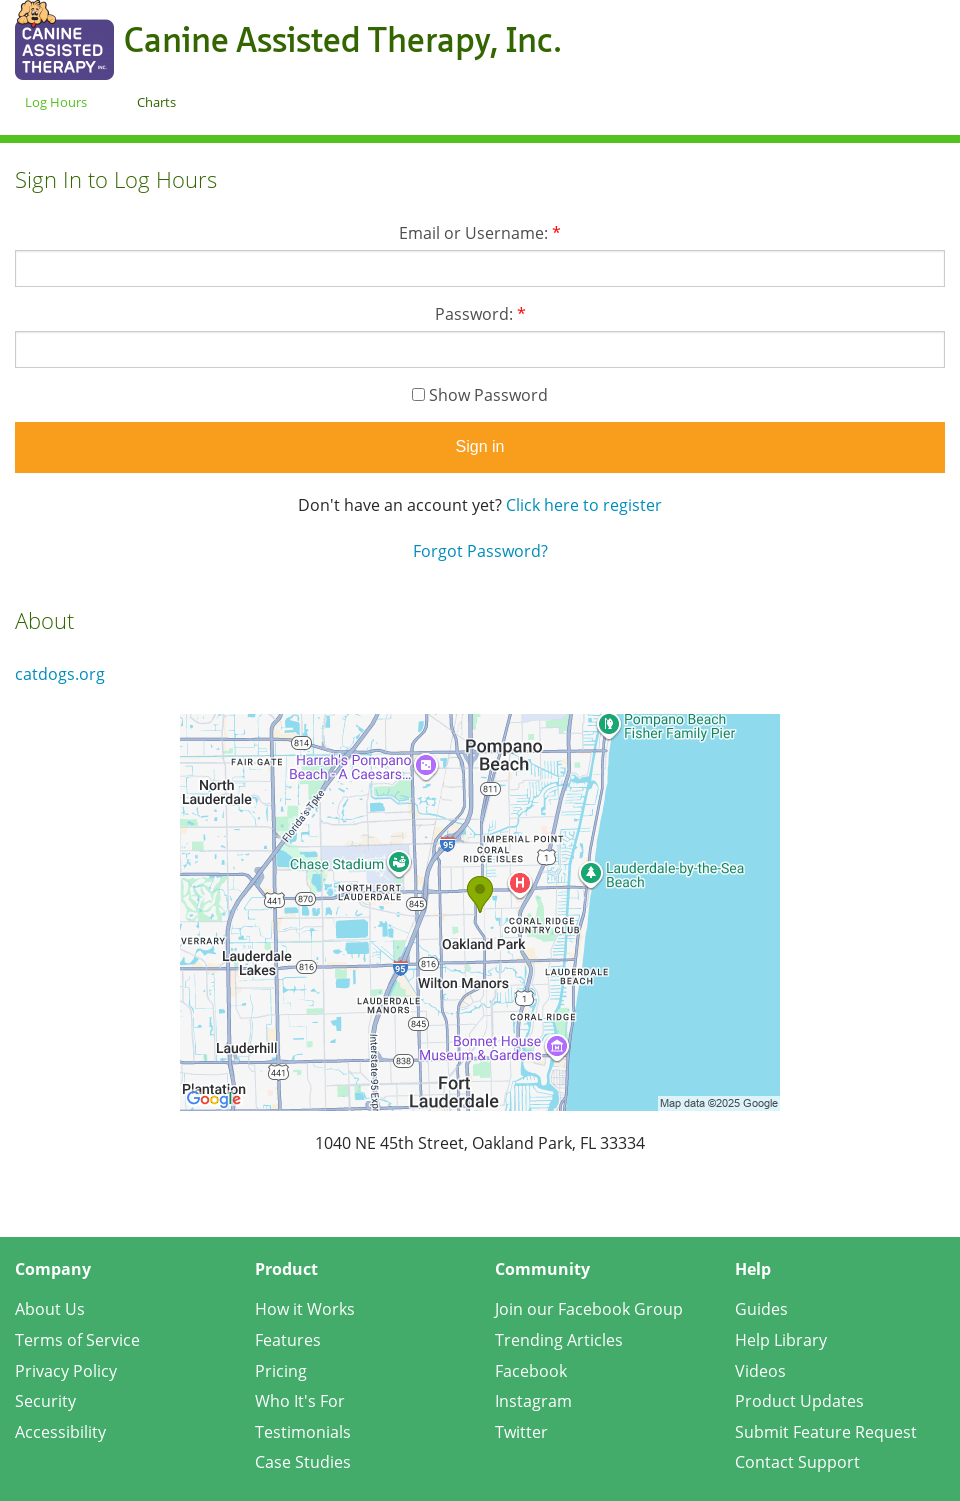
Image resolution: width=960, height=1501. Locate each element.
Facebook (531, 1371)
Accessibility (60, 1432)
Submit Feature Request (826, 1432)
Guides (761, 1309)
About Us (50, 1309)
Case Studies (303, 1462)
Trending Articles (559, 1340)
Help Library (781, 1340)
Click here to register (584, 505)
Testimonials (303, 1432)
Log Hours (56, 102)
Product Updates (799, 1401)
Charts (156, 102)
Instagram (533, 1401)
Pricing (281, 1371)
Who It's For (300, 1401)
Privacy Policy (66, 1371)
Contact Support (797, 1462)
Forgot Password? (480, 551)
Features (288, 1340)
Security (45, 1401)
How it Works (305, 1309)
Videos (760, 1371)
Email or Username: (480, 233)
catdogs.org (60, 674)
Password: (480, 314)
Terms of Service (77, 1340)
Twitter (521, 1432)
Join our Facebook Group (589, 1309)
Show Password (480, 395)
